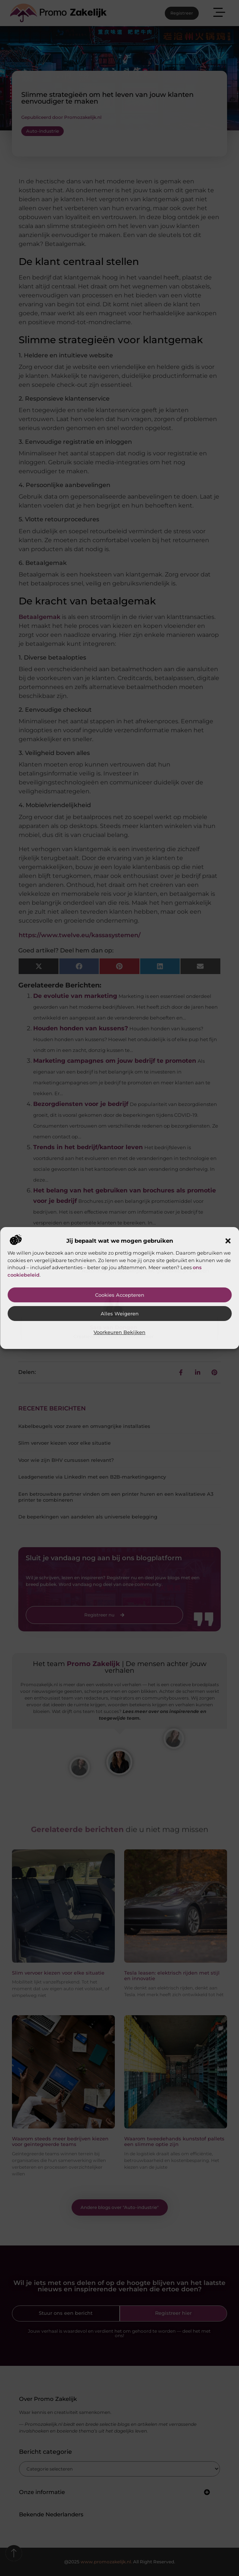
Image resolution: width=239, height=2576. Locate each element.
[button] (228, 1241)
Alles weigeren (120, 1314)
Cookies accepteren (119, 1295)
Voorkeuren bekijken (119, 1332)
